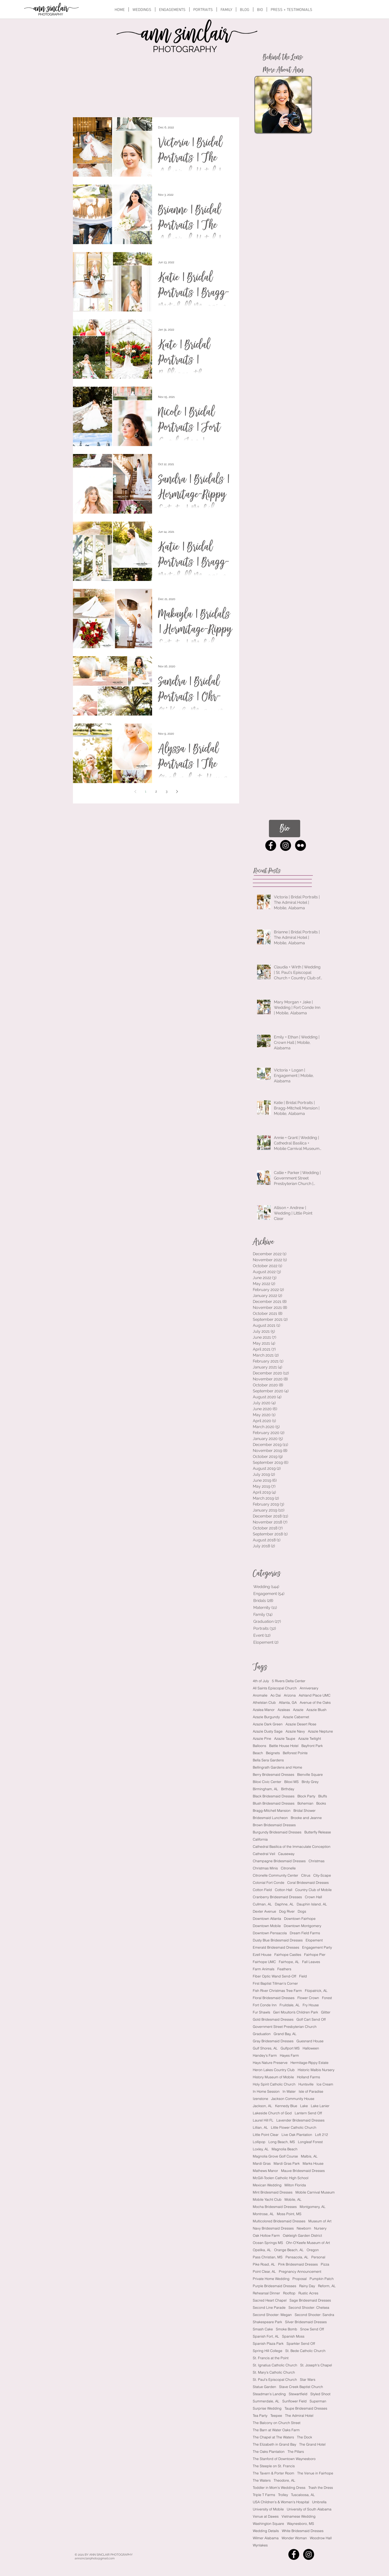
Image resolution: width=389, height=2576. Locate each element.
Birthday (287, 1789)
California (260, 1839)
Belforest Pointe (295, 1753)
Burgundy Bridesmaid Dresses (277, 1832)
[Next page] (176, 791)
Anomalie (260, 1695)
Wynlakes (260, 2545)
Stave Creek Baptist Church (301, 2387)
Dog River (287, 1911)
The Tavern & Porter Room (273, 2473)
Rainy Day (307, 2286)
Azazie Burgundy (266, 1717)
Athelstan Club (264, 1703)
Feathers (284, 1969)
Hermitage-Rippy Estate (309, 2063)
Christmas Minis (265, 1868)
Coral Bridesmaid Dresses (308, 1883)
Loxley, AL (261, 2149)
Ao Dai (275, 1695)
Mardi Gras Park (287, 2163)
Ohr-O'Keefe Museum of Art (308, 2243)
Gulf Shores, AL (265, 2048)
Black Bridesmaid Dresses (273, 1796)
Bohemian (305, 1803)
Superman (318, 2401)
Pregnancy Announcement (300, 2272)
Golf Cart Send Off (311, 2019)
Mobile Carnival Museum (315, 2192)
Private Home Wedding (271, 2279)
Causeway (286, 1854)
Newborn (304, 2228)
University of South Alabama (309, 2509)
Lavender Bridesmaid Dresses (300, 2120)
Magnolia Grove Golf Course (275, 2156)
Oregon (313, 2250)
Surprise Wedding (267, 2408)
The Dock (304, 2437)
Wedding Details (266, 2531)
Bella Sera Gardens (268, 1760)
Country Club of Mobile (313, 1890)
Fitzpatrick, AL (316, 1991)
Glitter (325, 2012)
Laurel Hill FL (263, 2120)
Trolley (283, 2495)
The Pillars (296, 2452)
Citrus (305, 1875)
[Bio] (284, 828)
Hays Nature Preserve (270, 2063)
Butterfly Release (317, 1832)
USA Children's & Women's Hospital (281, 2502)
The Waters (262, 2480)
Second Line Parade (269, 2308)
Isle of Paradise (311, 2091)
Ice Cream (325, 2084)
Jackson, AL (262, 2106)
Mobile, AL (293, 2199)
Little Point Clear (266, 2135)
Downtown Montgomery (302, 1926)
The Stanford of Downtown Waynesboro (284, 2459)
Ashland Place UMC (314, 1695)
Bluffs (322, 1796)
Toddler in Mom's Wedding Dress (279, 2488)
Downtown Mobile (267, 1926)
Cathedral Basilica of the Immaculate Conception (291, 1847)
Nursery (320, 2228)
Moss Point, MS (289, 2214)
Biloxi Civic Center (267, 1782)
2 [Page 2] (156, 791)
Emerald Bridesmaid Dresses (276, 1947)
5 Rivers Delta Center (288, 1681)
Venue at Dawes (266, 2516)
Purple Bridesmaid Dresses (274, 2286)
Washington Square (268, 2524)
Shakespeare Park (267, 2322)
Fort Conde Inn (265, 2005)
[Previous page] (135, 791)
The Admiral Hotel (299, 2416)
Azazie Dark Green (268, 1724)
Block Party (306, 1796)
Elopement (314, 1940)
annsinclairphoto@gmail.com (95, 2558)
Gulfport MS (290, 2048)
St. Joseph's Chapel (316, 2365)
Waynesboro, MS (300, 2524)
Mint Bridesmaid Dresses (272, 2192)
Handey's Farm (265, 2055)
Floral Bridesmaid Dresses (273, 1998)
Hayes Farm (289, 2055)
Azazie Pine (262, 1739)
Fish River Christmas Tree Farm (277, 1991)
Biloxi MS (291, 1782)
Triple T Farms (264, 2495)
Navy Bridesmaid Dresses (273, 2228)
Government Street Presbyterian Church (285, 2027)
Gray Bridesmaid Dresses (273, 2041)
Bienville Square (310, 1775)
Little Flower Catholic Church (293, 2127)
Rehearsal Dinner (266, 2293)
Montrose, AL (263, 2214)
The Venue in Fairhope (315, 2473)
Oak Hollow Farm (266, 2236)
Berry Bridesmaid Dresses (273, 1775)
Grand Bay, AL (285, 2034)
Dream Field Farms (305, 1933)
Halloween (311, 2048)
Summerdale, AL (266, 2401)
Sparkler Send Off (301, 2344)
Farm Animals (263, 1969)
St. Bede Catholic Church (305, 2351)
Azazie (298, 1710)
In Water (289, 2091)
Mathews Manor (265, 2171)
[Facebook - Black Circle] (270, 845)
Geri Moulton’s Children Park (295, 2012)
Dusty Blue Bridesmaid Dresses (278, 1940)
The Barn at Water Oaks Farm (276, 2430)
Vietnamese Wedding (299, 2516)
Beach (258, 1753)
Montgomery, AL (312, 2207)
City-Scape (322, 1875)
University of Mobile (268, 2509)
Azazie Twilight (309, 1739)
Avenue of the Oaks (315, 1703)
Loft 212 (321, 2135)
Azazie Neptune (320, 1731)
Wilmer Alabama (266, 2538)
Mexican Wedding (267, 2185)
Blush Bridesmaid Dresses (273, 1803)
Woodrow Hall (321, 2538)
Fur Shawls (261, 2012)
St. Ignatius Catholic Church (275, 2365)
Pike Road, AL (264, 2264)
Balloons (259, 1746)
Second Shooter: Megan (272, 2315)
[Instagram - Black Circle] (285, 845)
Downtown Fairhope (300, 1919)
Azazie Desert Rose (301, 1724)
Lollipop (259, 2142)
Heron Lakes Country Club (274, 2070)
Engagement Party (317, 1947)
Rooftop (289, 2293)
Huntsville (306, 2084)
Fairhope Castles (287, 1955)
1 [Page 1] (145, 791)
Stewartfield (298, 2394)
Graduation (262, 2034)
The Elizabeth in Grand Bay (274, 2444)
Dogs (302, 1911)
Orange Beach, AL (289, 2250)
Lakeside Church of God (272, 2113)
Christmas (316, 1861)
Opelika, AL (262, 2250)
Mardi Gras (262, 2163)
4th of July (261, 1681)
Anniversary (309, 1688)
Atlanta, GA (288, 1703)
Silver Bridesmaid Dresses (306, 2322)
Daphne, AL (284, 1904)
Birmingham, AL (265, 1789)
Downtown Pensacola (270, 1933)
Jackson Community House (292, 2099)
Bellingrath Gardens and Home (277, 1767)
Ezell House (262, 1955)
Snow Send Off (312, 2329)
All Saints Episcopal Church (275, 1688)
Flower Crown (308, 1998)
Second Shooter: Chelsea (309, 2308)
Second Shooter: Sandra (314, 2315)
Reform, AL (327, 2286)
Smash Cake (263, 2329)
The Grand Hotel (312, 2444)
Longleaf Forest (310, 2142)
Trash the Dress (320, 2488)
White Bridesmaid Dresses (303, 2531)
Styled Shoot (320, 2394)
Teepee (276, 2416)
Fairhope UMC (264, 1962)
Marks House (313, 2163)
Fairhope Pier (314, 1955)
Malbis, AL (309, 2156)
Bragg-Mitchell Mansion (272, 1811)
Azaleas (284, 1710)
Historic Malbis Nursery (316, 2070)
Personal (318, 2257)
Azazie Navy (295, 1731)
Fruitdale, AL (290, 2005)
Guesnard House (310, 2041)
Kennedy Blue (286, 2106)
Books (321, 1803)
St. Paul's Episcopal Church (275, 2380)
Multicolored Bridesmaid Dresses (279, 2221)
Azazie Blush (316, 1710)
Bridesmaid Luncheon (270, 1818)
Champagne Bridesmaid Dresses (279, 1861)
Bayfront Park (312, 1746)
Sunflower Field (294, 2401)
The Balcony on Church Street (276, 2423)
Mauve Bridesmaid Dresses (303, 2171)
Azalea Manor (264, 1710)
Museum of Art (319, 2221)
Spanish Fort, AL (266, 2336)
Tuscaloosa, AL (303, 2495)
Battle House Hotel (283, 1746)
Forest (327, 1998)
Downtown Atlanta (267, 1919)
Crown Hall (313, 1897)
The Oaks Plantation (269, 2452)
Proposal (299, 2279)
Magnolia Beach (284, 2149)
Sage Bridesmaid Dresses (310, 2300)
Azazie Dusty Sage (268, 1731)
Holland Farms (308, 2077)
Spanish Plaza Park (268, 2344)
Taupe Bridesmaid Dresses (306, 2408)
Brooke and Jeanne (306, 1818)
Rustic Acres (308, 2293)
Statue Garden (264, 2387)
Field (303, 1976)
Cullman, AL (262, 1904)
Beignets (273, 1753)
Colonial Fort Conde (268, 1883)
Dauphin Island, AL (312, 1904)
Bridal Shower (304, 1811)
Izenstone (260, 2099)
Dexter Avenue (264, 1911)
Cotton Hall (283, 1890)
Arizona (290, 1695)
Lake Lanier (320, 2106)
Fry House (311, 2005)
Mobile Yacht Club (267, 2199)
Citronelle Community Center (275, 1875)
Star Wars (307, 2380)
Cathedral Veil (264, 1854)
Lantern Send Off (308, 2113)
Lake (304, 2106)
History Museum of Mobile (273, 2077)
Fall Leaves (311, 1962)
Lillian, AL (260, 2127)
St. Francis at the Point (271, 2358)
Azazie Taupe (284, 1739)
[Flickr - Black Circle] (300, 845)
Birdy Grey (310, 1782)
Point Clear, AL (264, 2272)
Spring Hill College (267, 2351)
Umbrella (319, 2502)
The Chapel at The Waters (273, 2437)
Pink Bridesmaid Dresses (298, 2264)
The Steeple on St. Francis (274, 2466)
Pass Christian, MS (268, 2257)
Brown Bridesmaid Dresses (274, 1825)
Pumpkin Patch (322, 2279)
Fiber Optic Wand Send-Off (274, 1976)
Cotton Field (262, 1890)
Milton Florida (295, 2185)
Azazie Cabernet (296, 1717)
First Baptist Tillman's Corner (275, 1983)
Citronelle (288, 1868)
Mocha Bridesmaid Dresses (275, 2207)
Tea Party (260, 2416)
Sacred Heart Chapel (270, 2300)
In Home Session (266, 2091)
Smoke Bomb (286, 2329)
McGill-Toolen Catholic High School (280, 2178)
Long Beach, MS (281, 2142)
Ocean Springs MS (268, 2243)
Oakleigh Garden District (302, 2236)
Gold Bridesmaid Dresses (273, 2019)
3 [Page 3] (166, 791)
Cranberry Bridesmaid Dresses (277, 1897)
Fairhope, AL (289, 1962)
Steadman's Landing (269, 2394)
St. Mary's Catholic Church (274, 2372)
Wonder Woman (294, 2538)
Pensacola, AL (297, 2257)
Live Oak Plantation (297, 2135)
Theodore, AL (284, 2480)
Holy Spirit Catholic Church (274, 2084)
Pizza (325, 2264)
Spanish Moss (293, 2336)
